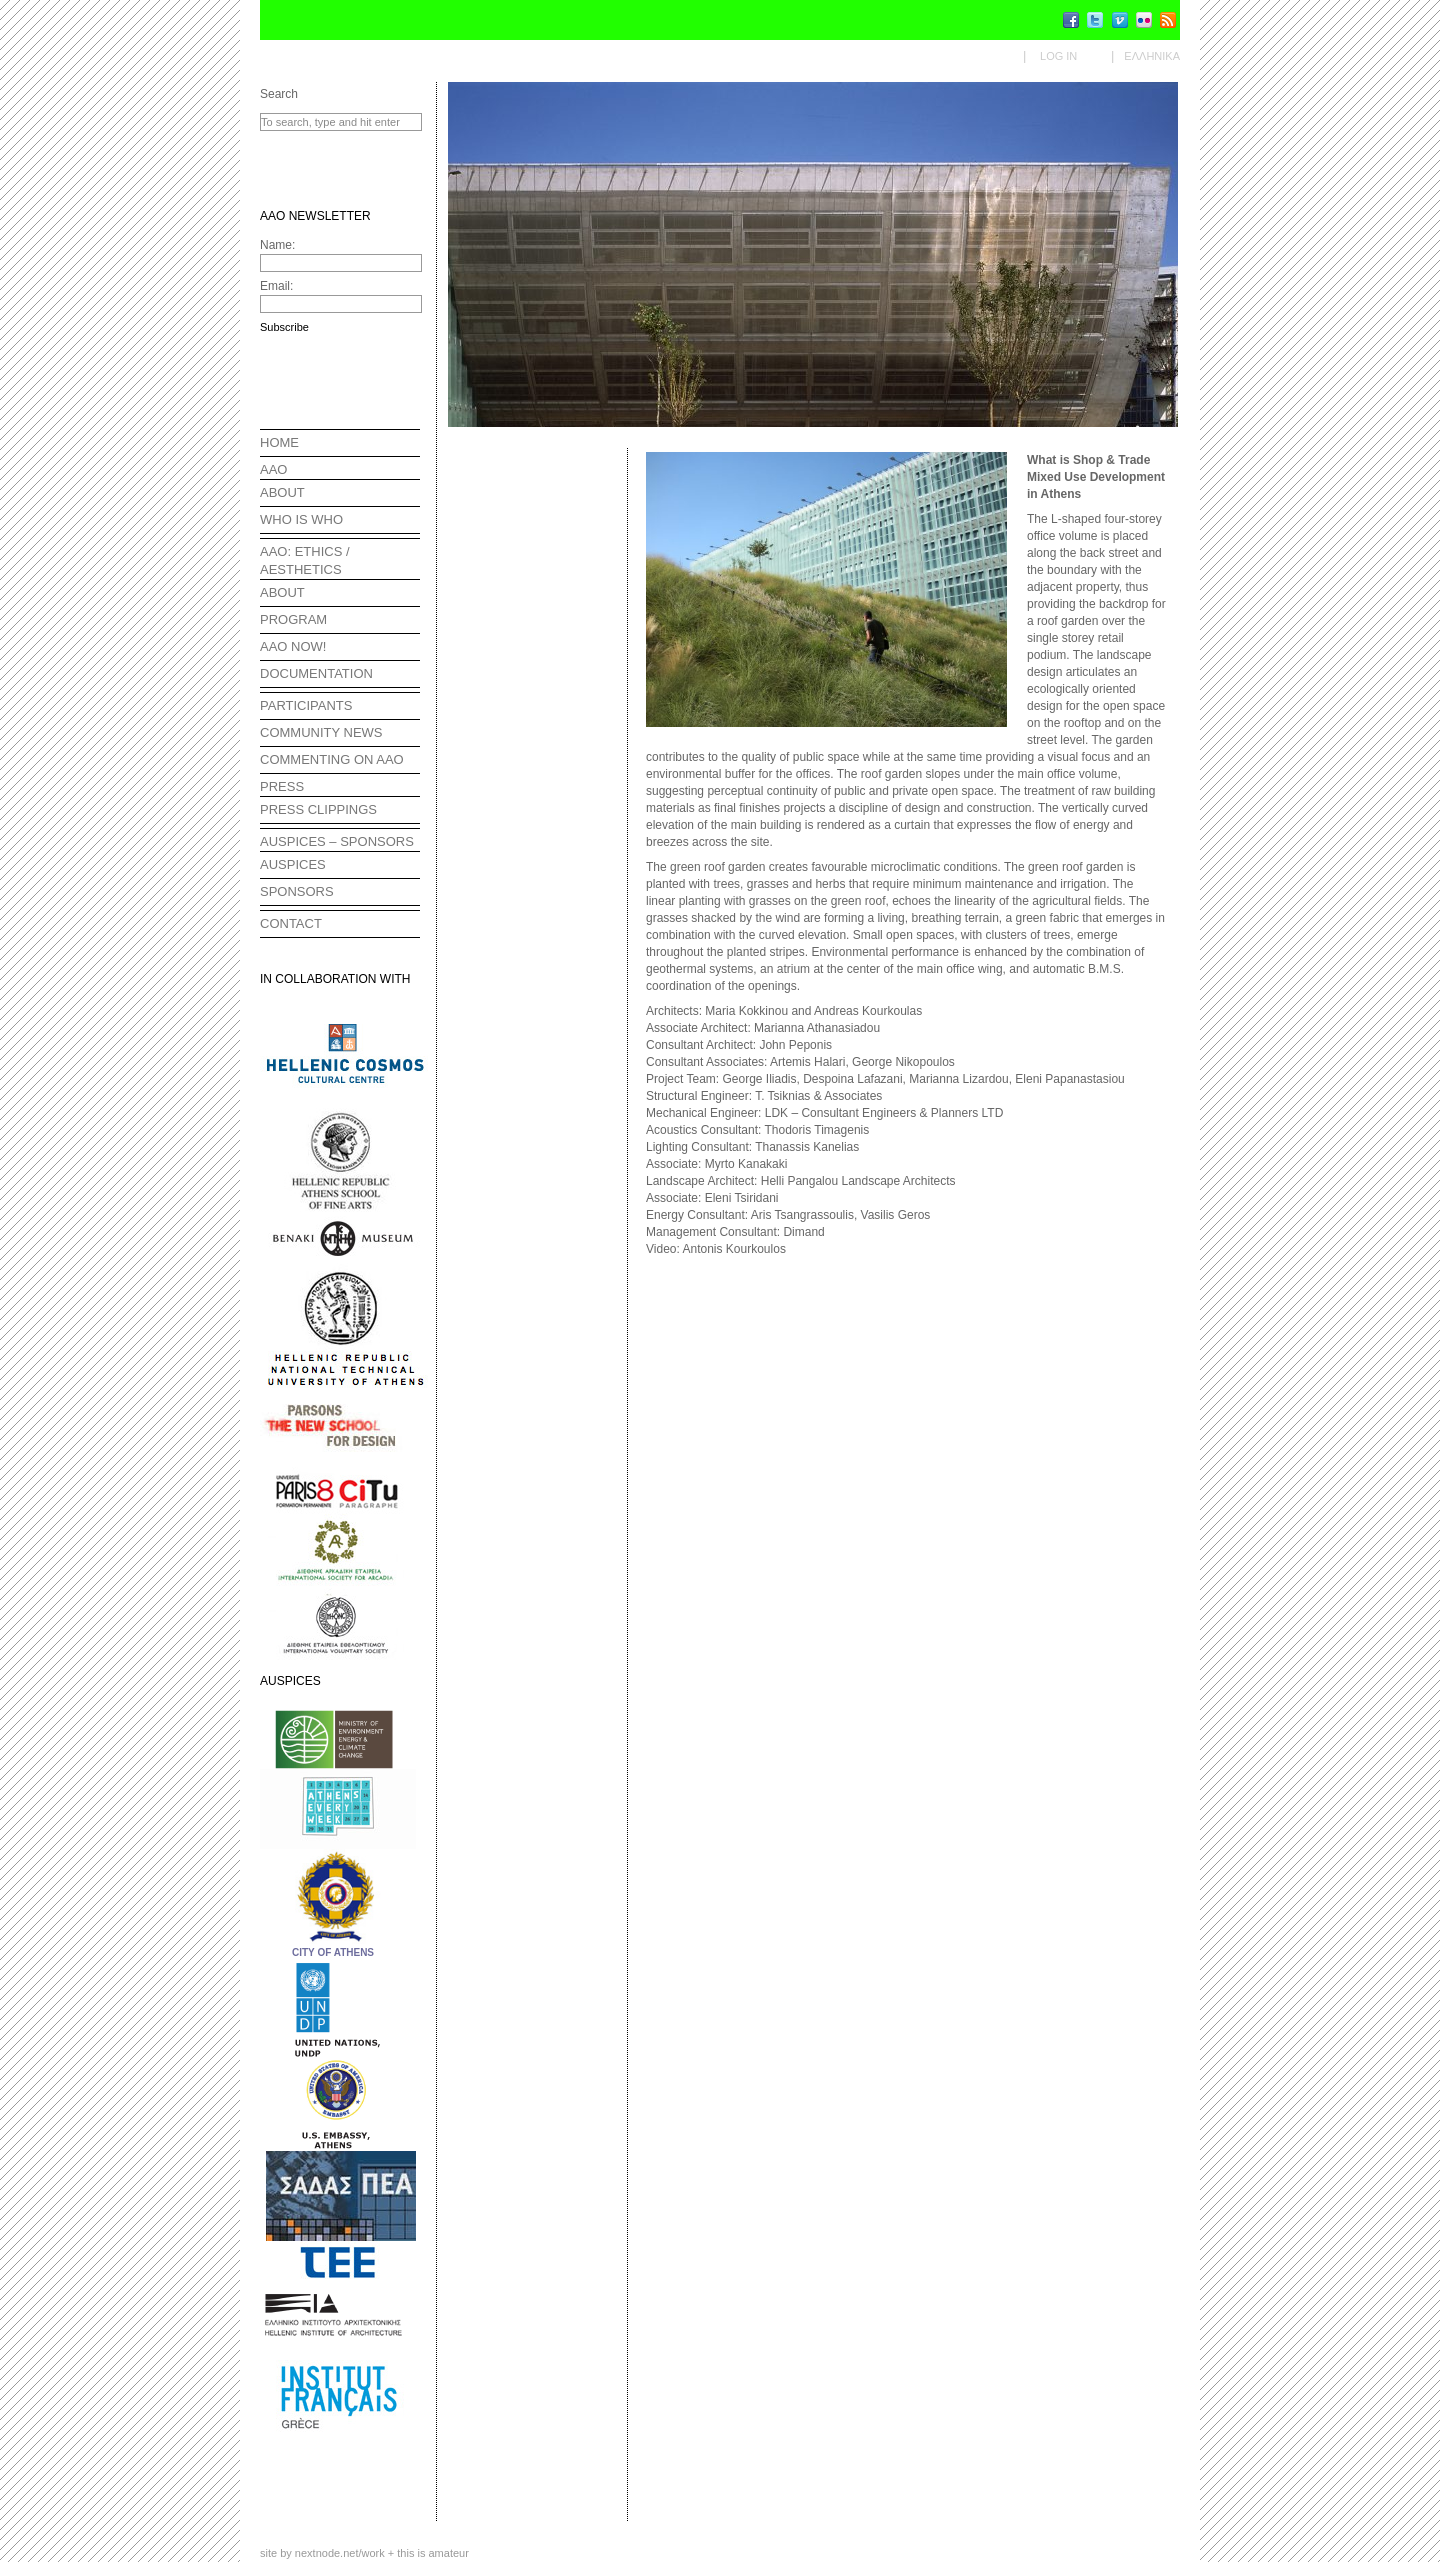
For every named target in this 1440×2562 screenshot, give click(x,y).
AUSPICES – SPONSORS (337, 841)
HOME (279, 442)
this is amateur (433, 2553)
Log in (1058, 56)
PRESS (282, 786)
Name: (277, 245)
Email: (276, 286)
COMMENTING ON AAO (332, 759)
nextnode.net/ (340, 2553)
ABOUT (282, 492)
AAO (273, 469)
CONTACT (291, 923)
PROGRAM (293, 619)
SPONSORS (297, 891)
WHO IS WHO (301, 519)
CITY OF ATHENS (333, 1952)
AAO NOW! (293, 646)
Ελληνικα (1152, 56)
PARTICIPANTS (306, 705)
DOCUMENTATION (316, 673)
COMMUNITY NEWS (321, 732)
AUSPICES (293, 864)
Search (279, 94)
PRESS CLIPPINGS (318, 809)
